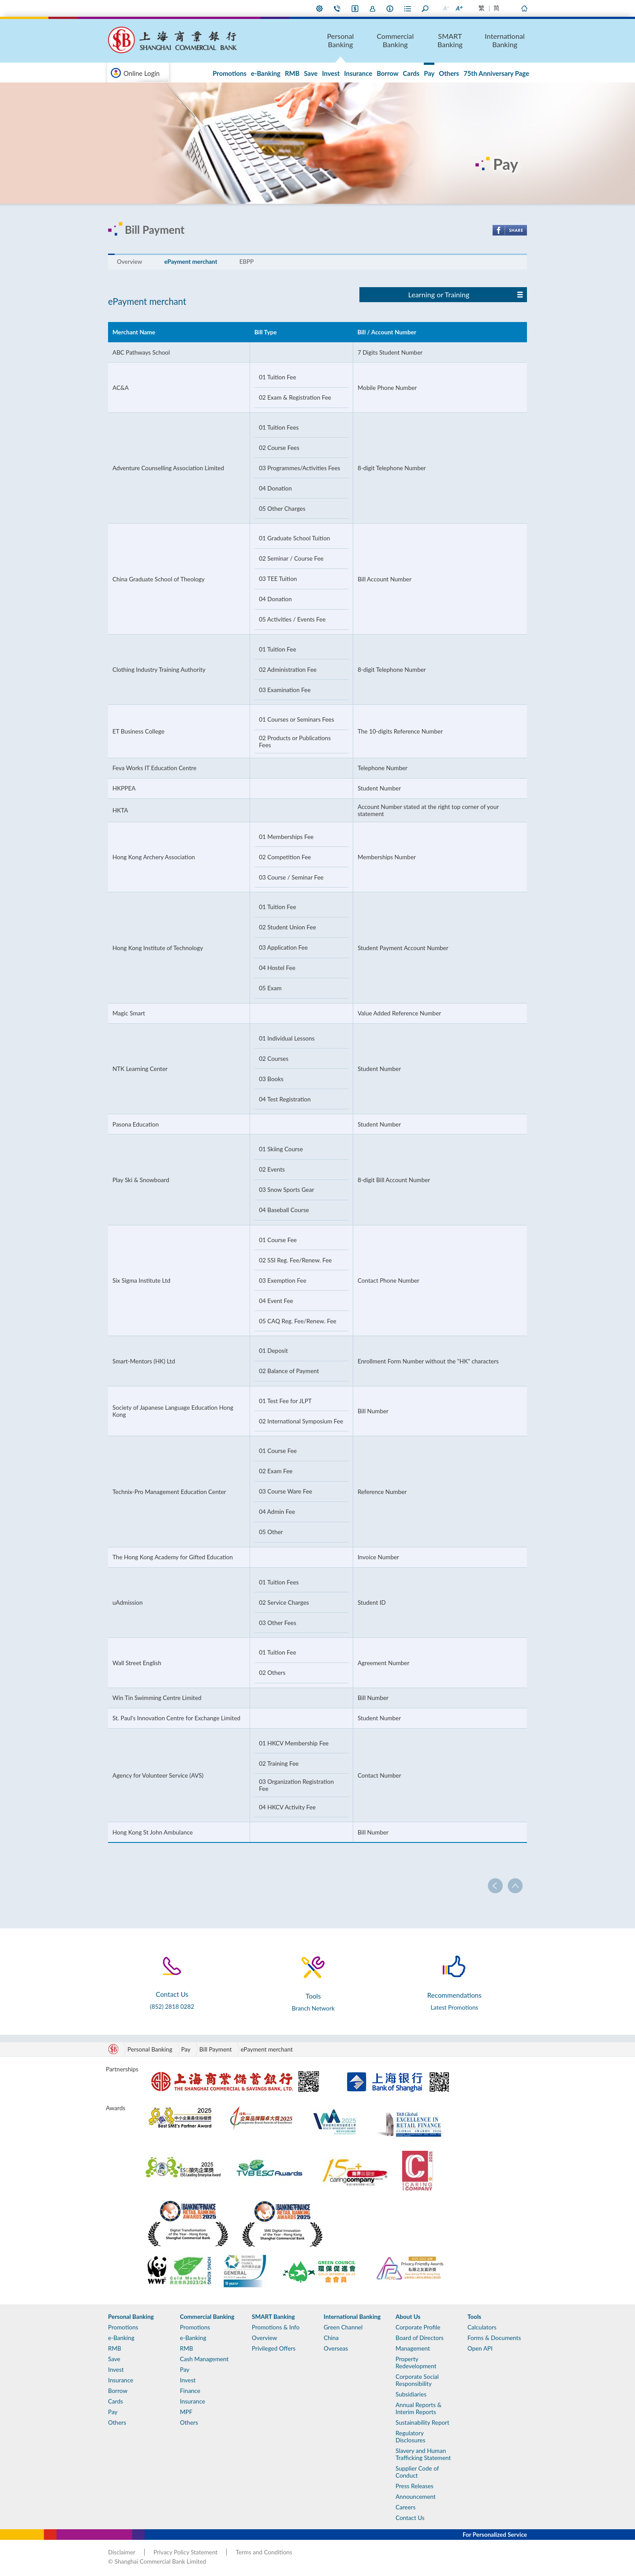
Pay (429, 73)
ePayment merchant (190, 261)
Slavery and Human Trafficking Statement (423, 2454)
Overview (129, 261)
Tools (474, 2316)
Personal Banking (340, 40)
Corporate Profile (418, 2327)
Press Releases (414, 2486)
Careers (405, 2507)
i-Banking (355, 8)
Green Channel (343, 2327)
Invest (331, 73)
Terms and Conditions (263, 2552)
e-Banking (265, 73)
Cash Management (204, 2359)
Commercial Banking (395, 40)
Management (413, 2348)
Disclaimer (121, 2552)
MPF (186, 2411)
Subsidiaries (411, 2394)
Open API (480, 2348)
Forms (408, 8)
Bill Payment (215, 2049)
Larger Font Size (458, 8)
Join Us (372, 8)
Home (523, 8)
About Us (390, 8)
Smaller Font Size (445, 8)
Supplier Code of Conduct (417, 2472)
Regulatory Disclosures (411, 2437)
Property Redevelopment (416, 2362)
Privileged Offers (273, 2348)
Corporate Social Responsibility (417, 2380)
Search (425, 8)
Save (311, 73)
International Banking (505, 40)
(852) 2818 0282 (172, 2006)
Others (449, 73)
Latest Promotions (454, 2007)
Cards (411, 73)
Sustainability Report (422, 2422)
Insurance (358, 73)
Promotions (230, 73)
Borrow (387, 73)
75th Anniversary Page (496, 73)
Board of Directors (420, 2337)
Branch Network (313, 2008)
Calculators (482, 2327)
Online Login (141, 73)
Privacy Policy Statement (185, 2552)
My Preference (320, 8)
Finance (190, 2390)
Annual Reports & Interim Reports (418, 2408)
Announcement (416, 2496)
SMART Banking (450, 40)
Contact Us (337, 8)
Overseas (336, 2348)
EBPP (246, 261)
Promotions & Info (275, 2327)
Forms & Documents (494, 2337)
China (331, 2337)
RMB (292, 73)
